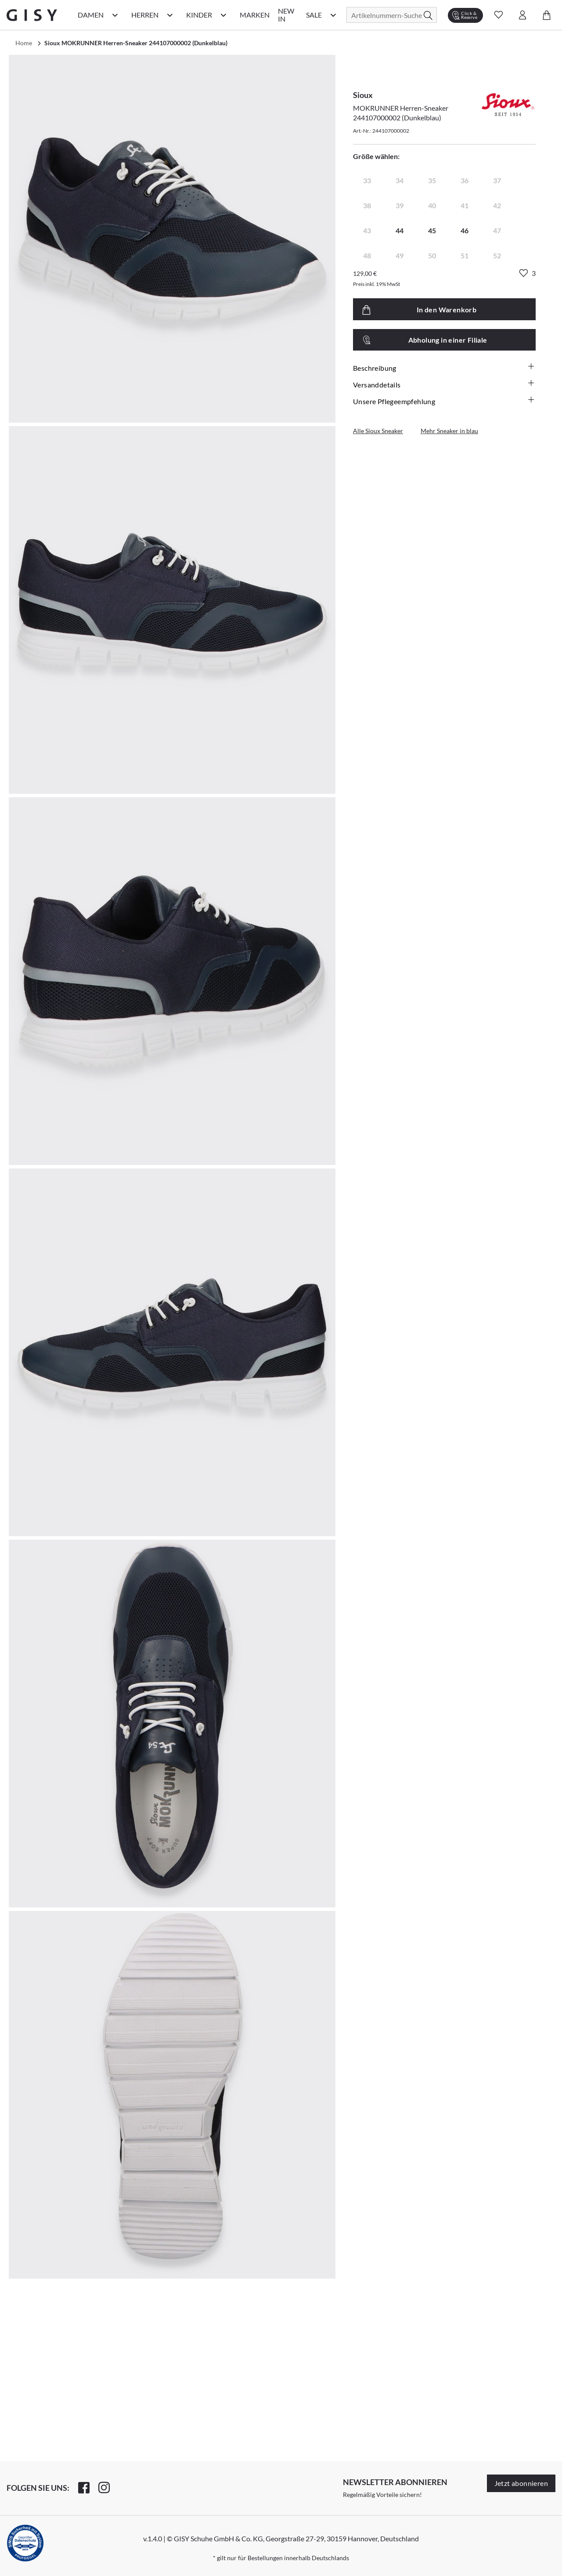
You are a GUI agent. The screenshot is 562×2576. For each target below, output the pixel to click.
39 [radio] (399, 205)
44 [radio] (399, 230)
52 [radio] (497, 255)
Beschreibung (444, 367)
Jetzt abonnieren (521, 2483)
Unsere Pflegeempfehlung (444, 401)
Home (23, 43)
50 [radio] (432, 255)
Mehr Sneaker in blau (449, 430)
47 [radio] (497, 230)
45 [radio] (432, 230)
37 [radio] (497, 180)
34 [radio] (399, 180)
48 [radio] (367, 255)
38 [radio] (367, 205)
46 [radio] (464, 230)
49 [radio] (399, 255)
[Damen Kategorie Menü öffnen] (115, 15)
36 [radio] (464, 180)
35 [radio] (432, 180)
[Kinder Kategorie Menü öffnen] (223, 15)
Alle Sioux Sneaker (378, 430)
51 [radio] (464, 255)
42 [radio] (497, 205)
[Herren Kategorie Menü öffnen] (170, 15)
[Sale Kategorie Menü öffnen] (333, 15)
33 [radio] (367, 180)
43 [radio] (367, 230)
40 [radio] (432, 205)
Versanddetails (444, 384)
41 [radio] (464, 205)
